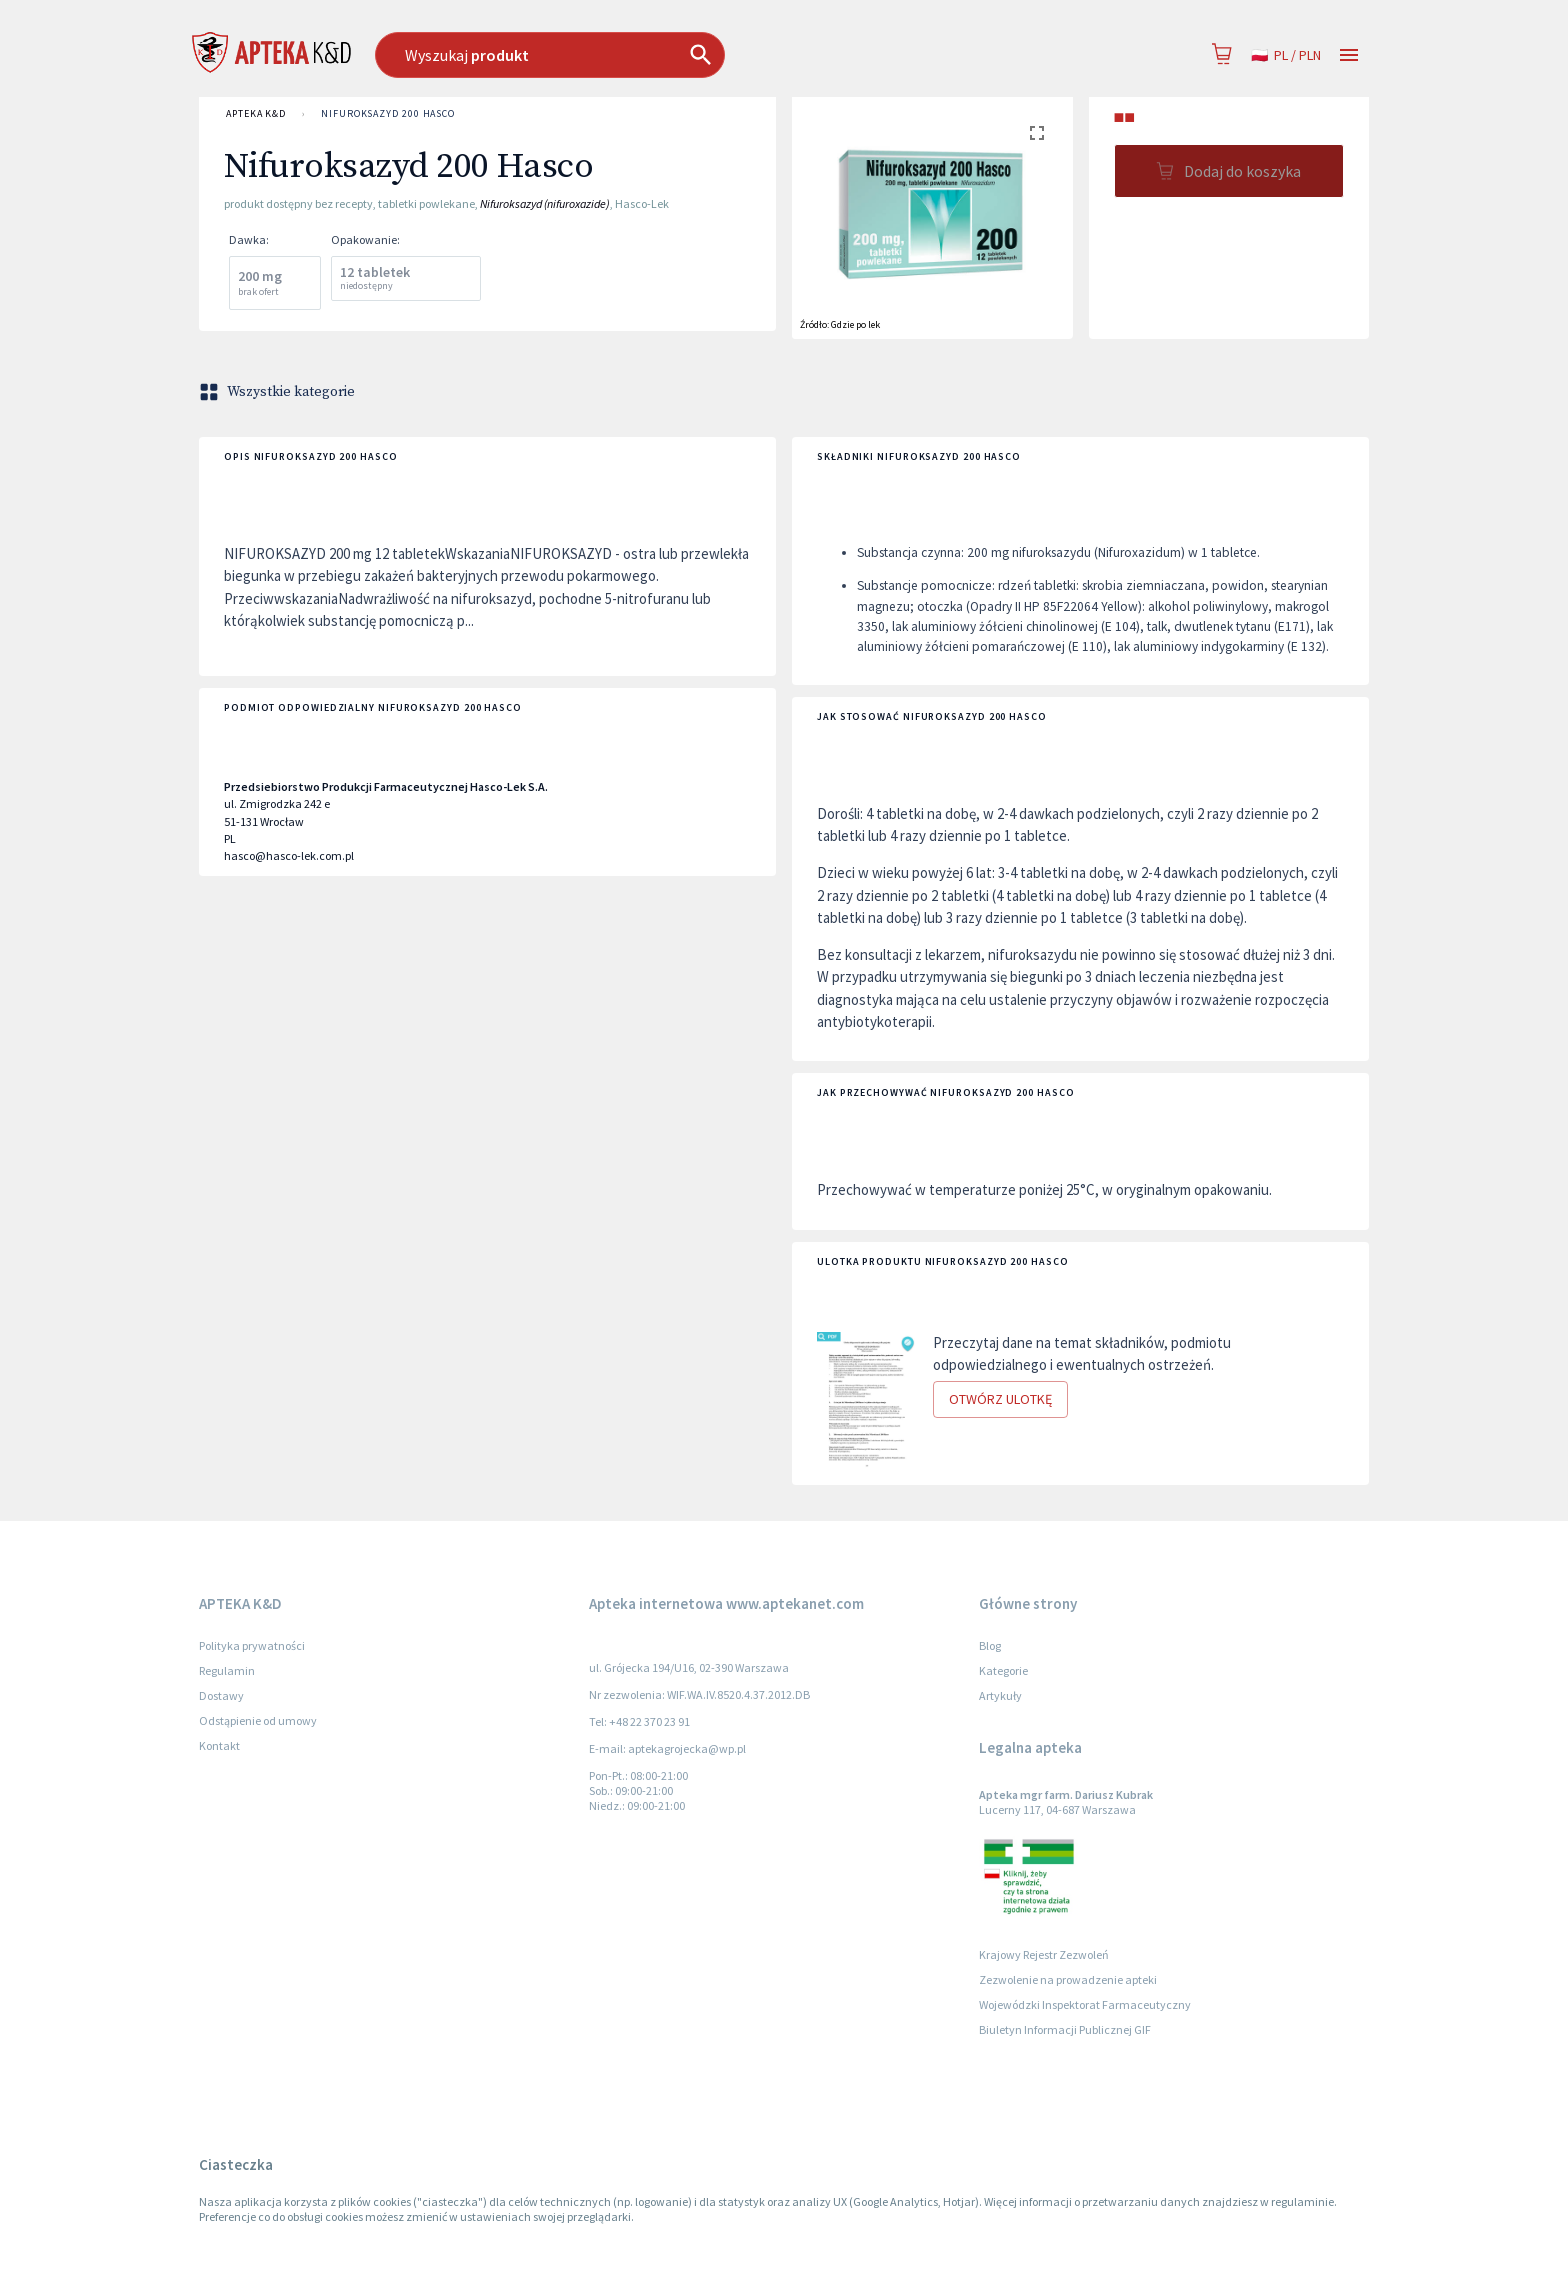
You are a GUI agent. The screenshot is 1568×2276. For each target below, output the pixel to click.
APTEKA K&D (256, 114)
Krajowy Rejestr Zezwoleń (1044, 1954)
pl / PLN (1286, 55)
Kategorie (1003, 1670)
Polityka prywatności (252, 1645)
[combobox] (652, 55)
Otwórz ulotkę (1000, 1399)
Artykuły (1000, 1695)
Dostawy (221, 1695)
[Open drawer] (1349, 55)
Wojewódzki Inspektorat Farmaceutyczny (1085, 2004)
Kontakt (219, 1745)
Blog (990, 1645)
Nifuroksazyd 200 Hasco (388, 114)
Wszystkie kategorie (279, 392)
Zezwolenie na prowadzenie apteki (1068, 1979)
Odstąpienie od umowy (258, 1720)
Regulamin (227, 1670)
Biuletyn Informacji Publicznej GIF (1065, 2029)
